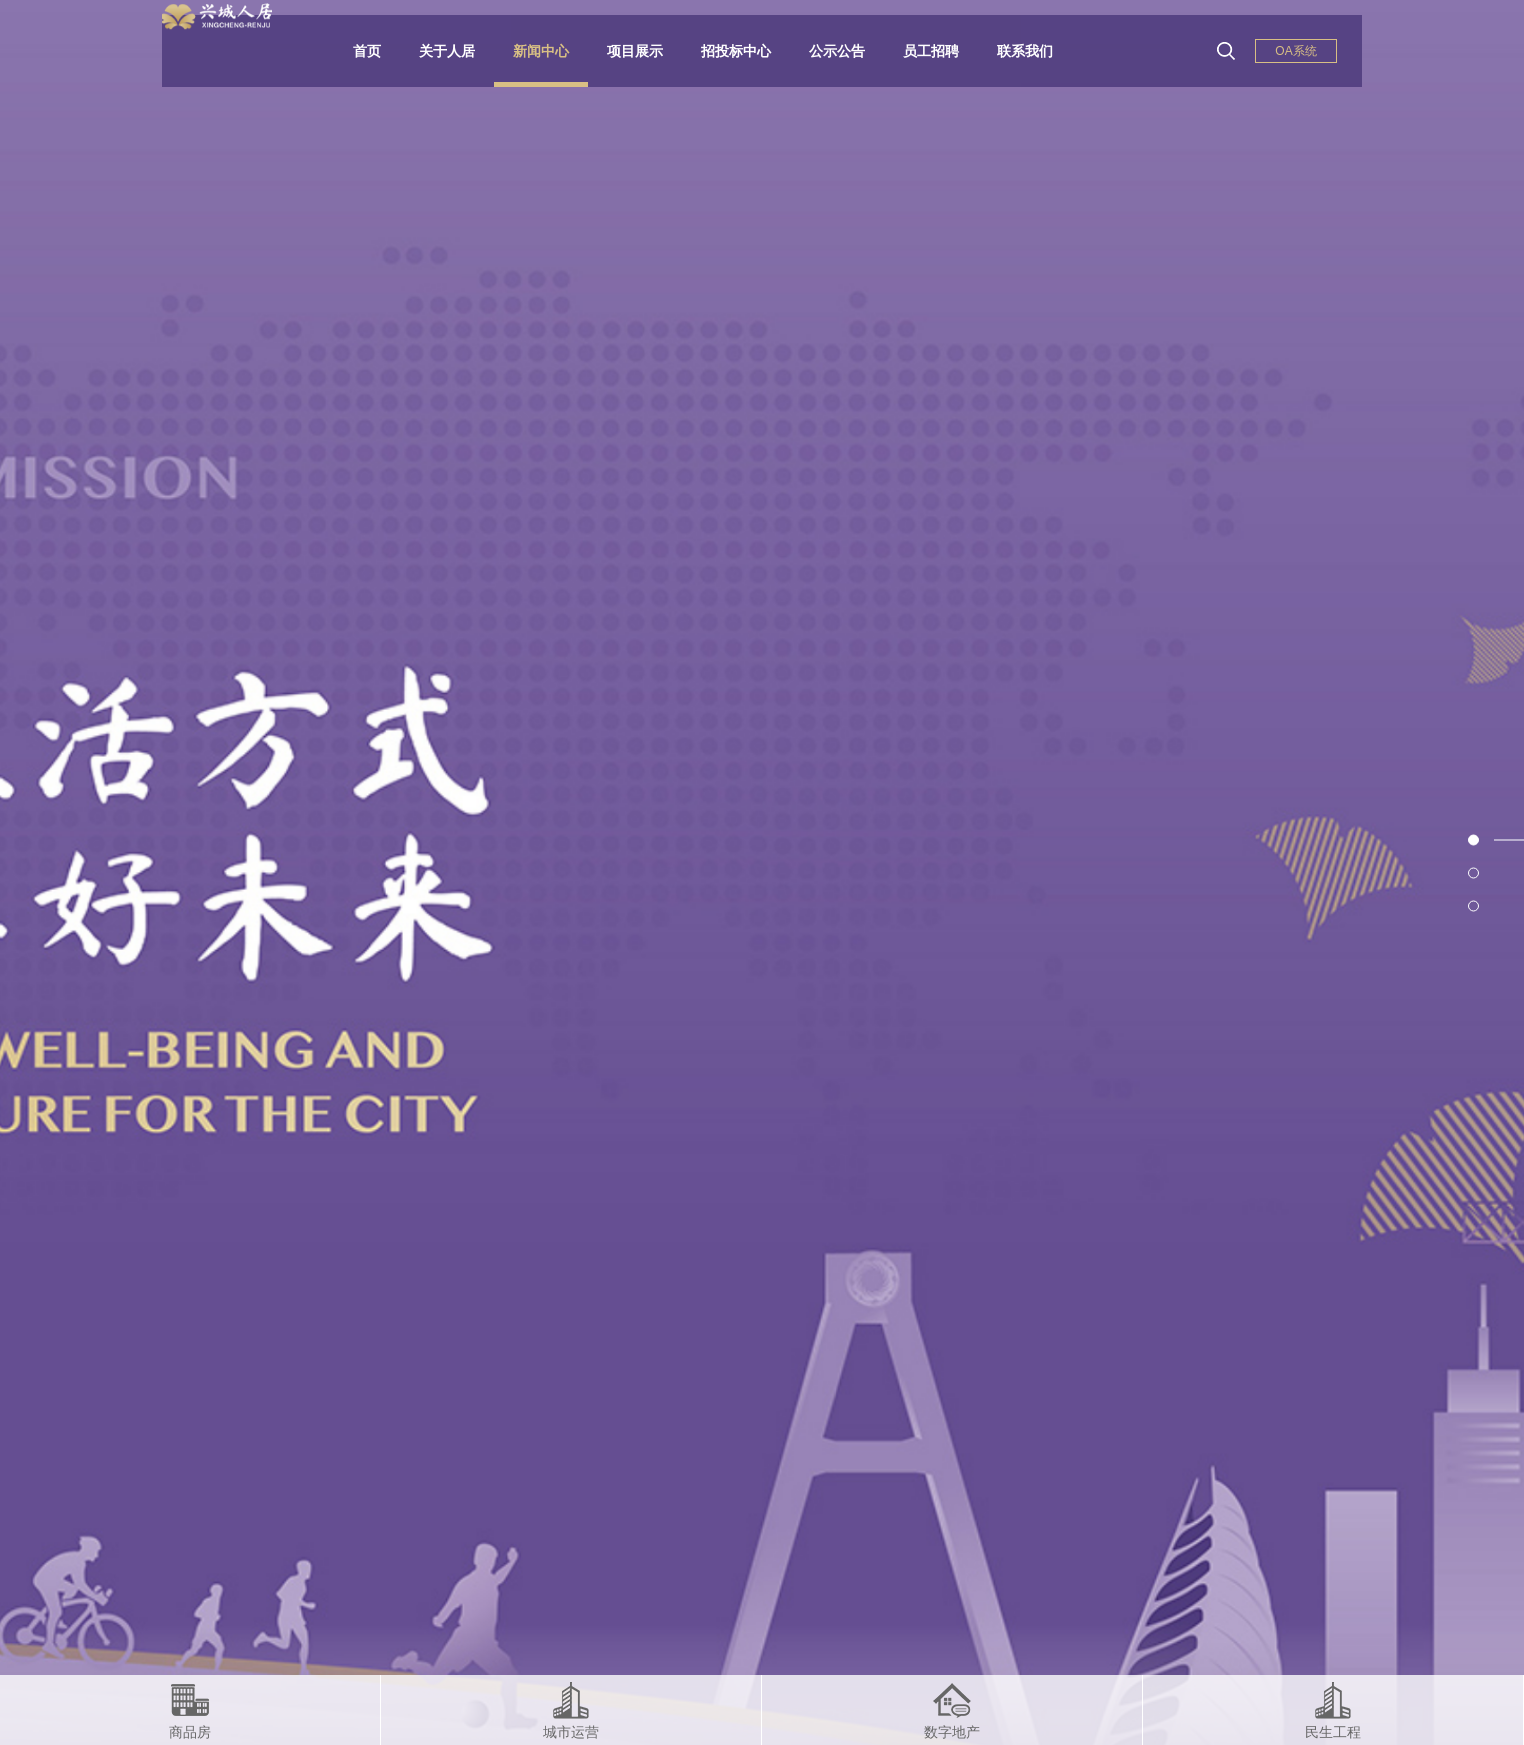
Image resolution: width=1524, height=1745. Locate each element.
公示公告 (852, 51)
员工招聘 (946, 51)
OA (1295, 51)
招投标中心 (751, 51)
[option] (762, 872)
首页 (382, 51)
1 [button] (1509, 839)
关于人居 (462, 51)
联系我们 (1040, 51)
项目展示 (650, 51)
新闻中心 (556, 51)
